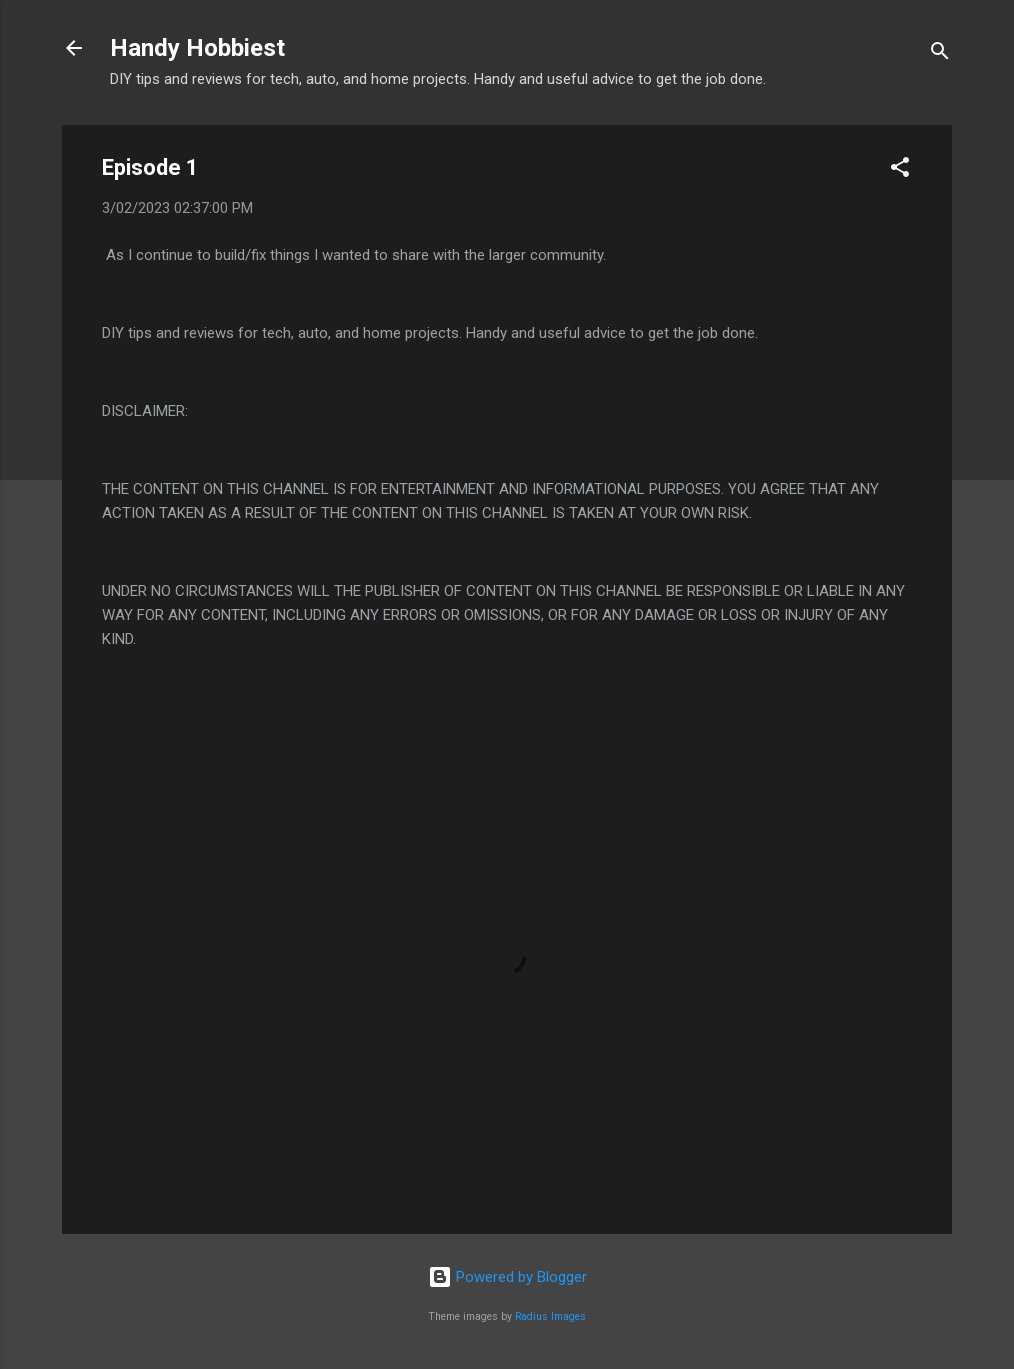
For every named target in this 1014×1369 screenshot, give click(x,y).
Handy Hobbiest (197, 48)
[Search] (940, 54)
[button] (900, 170)
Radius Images (550, 1316)
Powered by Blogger (507, 1277)
